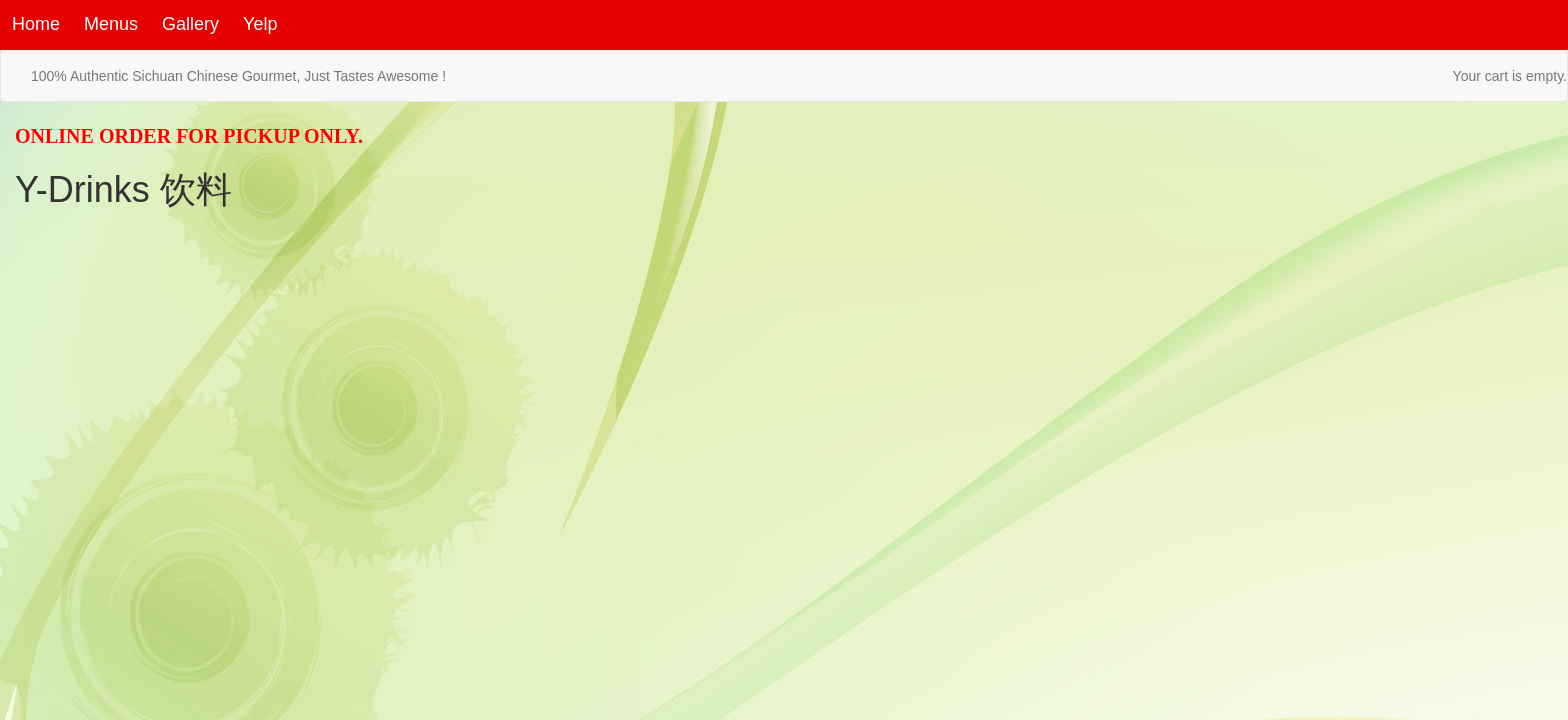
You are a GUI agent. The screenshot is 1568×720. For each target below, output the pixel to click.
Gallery (190, 24)
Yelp (260, 24)
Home (36, 24)
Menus (111, 24)
